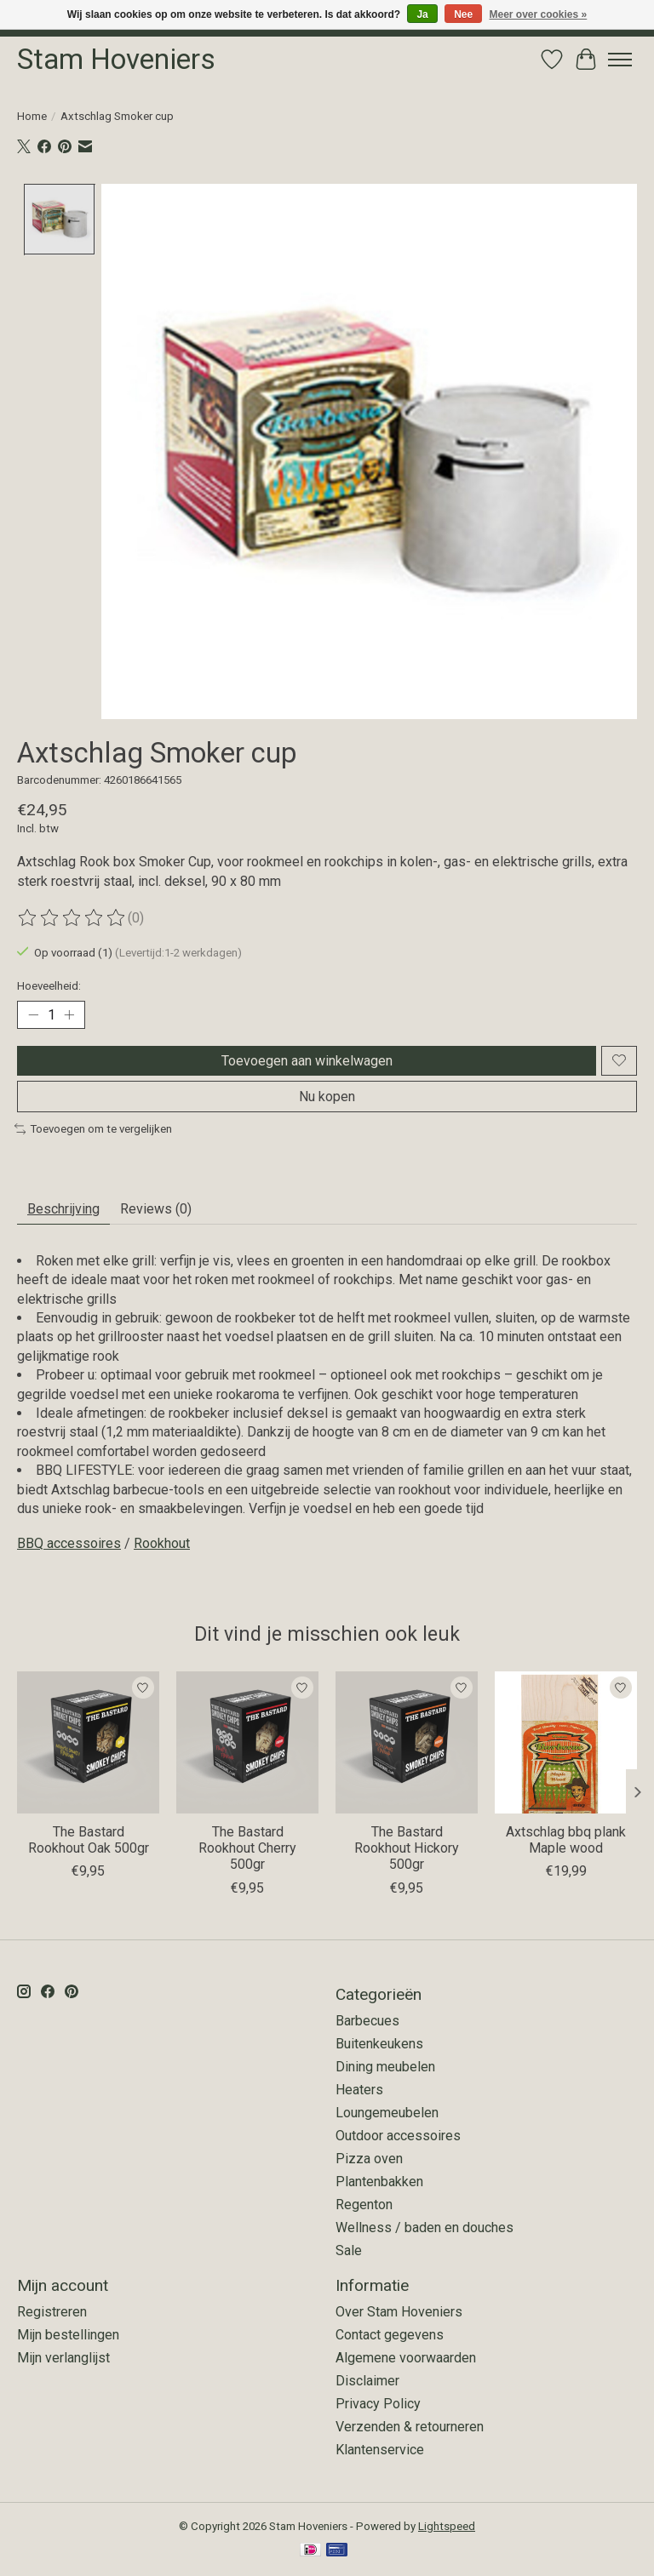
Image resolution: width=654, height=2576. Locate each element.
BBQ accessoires (69, 1543)
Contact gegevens (390, 2335)
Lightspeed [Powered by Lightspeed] (446, 2526)
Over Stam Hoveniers (399, 2312)
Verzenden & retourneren (410, 2427)
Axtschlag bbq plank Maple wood (566, 1840)
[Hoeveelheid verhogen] (69, 1014)
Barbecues (367, 2021)
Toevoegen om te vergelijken (93, 1128)
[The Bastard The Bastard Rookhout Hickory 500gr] (407, 1742)
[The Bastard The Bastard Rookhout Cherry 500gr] (247, 1742)
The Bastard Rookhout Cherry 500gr (247, 1848)
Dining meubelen (385, 2067)
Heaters (359, 2090)
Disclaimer (367, 2381)
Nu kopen (327, 1096)
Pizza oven (369, 2158)
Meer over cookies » (539, 14)
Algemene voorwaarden (406, 2358)
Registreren (52, 2312)
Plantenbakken (379, 2181)
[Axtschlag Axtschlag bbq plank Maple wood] (566, 1742)
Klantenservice (380, 2450)
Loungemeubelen (387, 2113)
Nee (463, 14)
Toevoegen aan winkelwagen (307, 1061)
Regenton (364, 2204)
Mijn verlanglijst (63, 2358)
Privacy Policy (378, 2404)
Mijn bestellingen (68, 2335)
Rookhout (162, 1543)
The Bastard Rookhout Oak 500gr (88, 1840)
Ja (421, 14)
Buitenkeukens (379, 2044)
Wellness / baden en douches (424, 2227)
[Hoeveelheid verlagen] (33, 1014)
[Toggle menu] (620, 60)
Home (32, 116)
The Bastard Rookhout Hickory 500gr (406, 1848)
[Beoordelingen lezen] (72, 918)
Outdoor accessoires (398, 2136)
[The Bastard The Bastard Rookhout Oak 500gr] (88, 1742)
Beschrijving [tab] (63, 1209)
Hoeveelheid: (49, 986)
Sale (349, 2250)
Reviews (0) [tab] (156, 1209)
